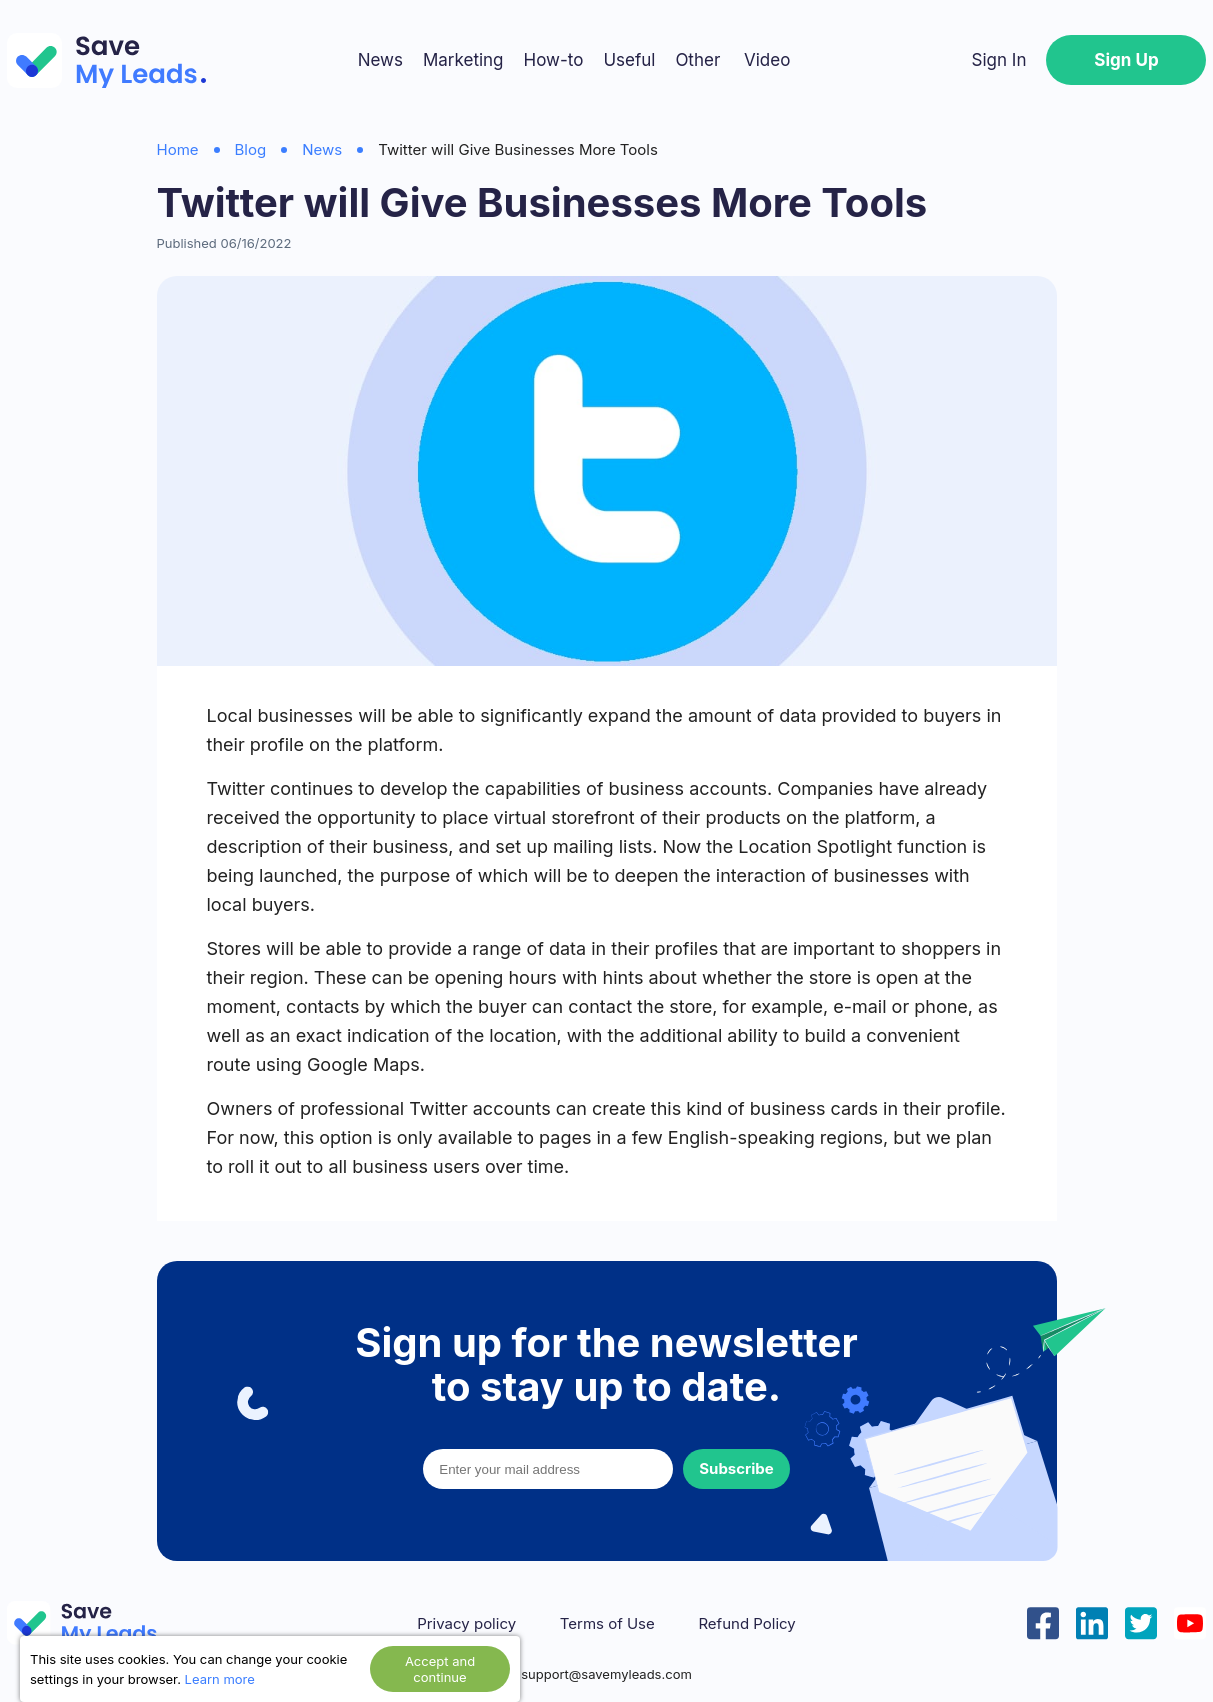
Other (697, 60)
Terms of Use (607, 1624)
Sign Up (1126, 60)
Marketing (463, 60)
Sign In (999, 60)
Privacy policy (466, 1624)
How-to (554, 60)
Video (767, 60)
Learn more (220, 1679)
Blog (251, 149)
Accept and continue (440, 1669)
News (380, 60)
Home (178, 149)
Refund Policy (746, 1624)
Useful (629, 60)
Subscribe (736, 1468)
